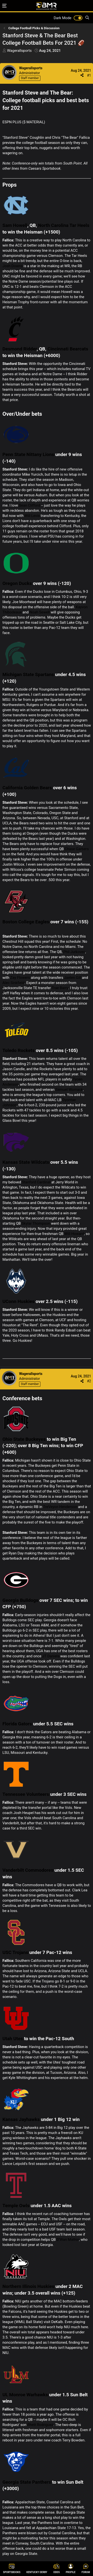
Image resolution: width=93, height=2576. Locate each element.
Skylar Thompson (36, 1223)
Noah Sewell (39, 612)
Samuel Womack (69, 1089)
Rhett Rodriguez (40, 2425)
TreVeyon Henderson (60, 1507)
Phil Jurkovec (74, 952)
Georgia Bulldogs (20, 1600)
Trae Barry (60, 988)
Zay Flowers (20, 977)
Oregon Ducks (17, 583)
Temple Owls (15, 2205)
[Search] (87, 17)
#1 (89, 75)
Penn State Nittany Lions (28, 454)
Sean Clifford (29, 505)
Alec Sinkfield (13, 983)
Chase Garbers (77, 849)
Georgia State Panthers (26, 2482)
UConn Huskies (18, 1301)
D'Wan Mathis (68, 2239)
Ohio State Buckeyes (24, 1439)
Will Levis (32, 515)
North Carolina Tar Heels (63, 225)
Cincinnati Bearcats (67, 349)
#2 (89, 1381)
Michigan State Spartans (28, 674)
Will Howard (74, 1234)
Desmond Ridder (19, 349)
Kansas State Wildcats (25, 1162)
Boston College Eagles (25, 922)
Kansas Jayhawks (21, 2119)
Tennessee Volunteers (25, 1794)
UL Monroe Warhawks (25, 2394)
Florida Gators (17, 1724)
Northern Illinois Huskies (28, 2286)
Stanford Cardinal (36, 1182)
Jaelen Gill (72, 977)
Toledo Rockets (18, 1050)
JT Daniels (50, 1656)
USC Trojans (15, 1952)
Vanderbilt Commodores (27, 1870)
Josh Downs (12, 266)
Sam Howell (14, 225)
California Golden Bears (27, 787)
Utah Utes (12, 2038)
